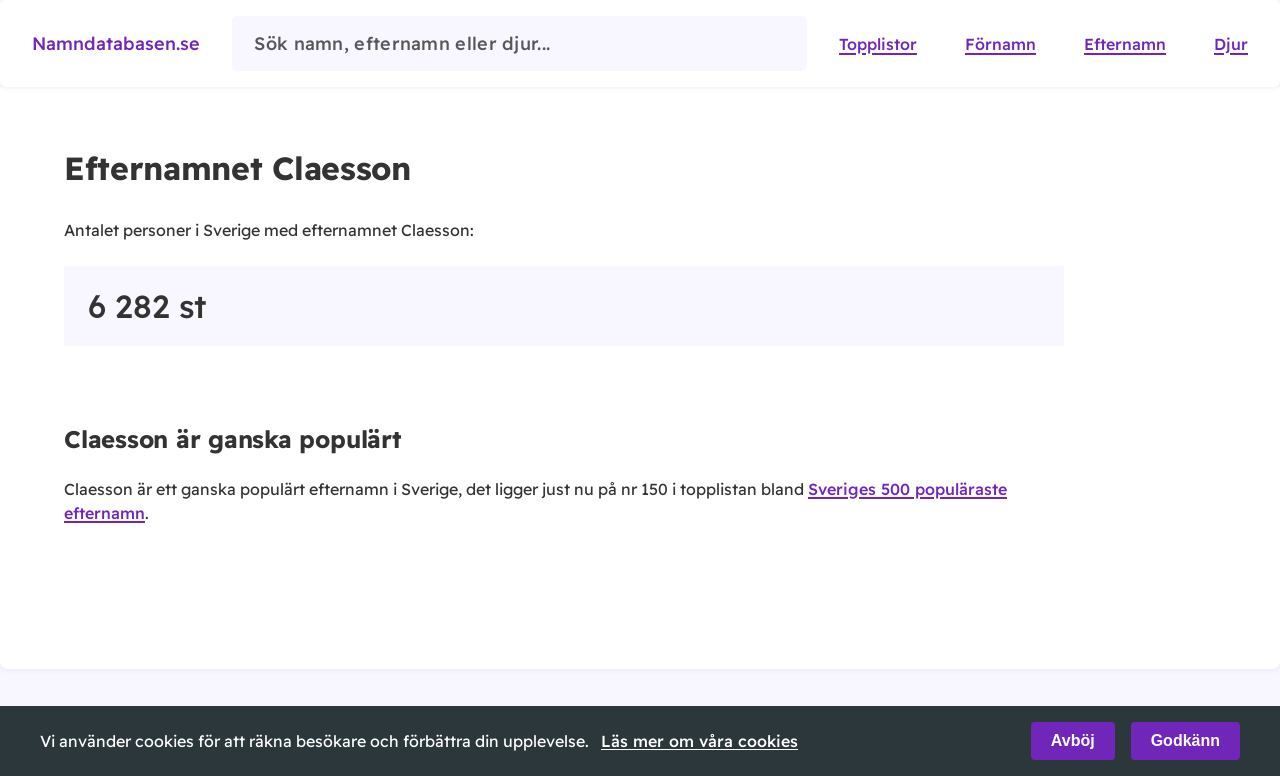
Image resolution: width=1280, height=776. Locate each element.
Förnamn (1000, 44)
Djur (1231, 44)
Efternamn (1125, 44)
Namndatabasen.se (116, 43)
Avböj (1073, 740)
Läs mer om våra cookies (699, 741)
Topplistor (878, 44)
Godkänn (1185, 740)
